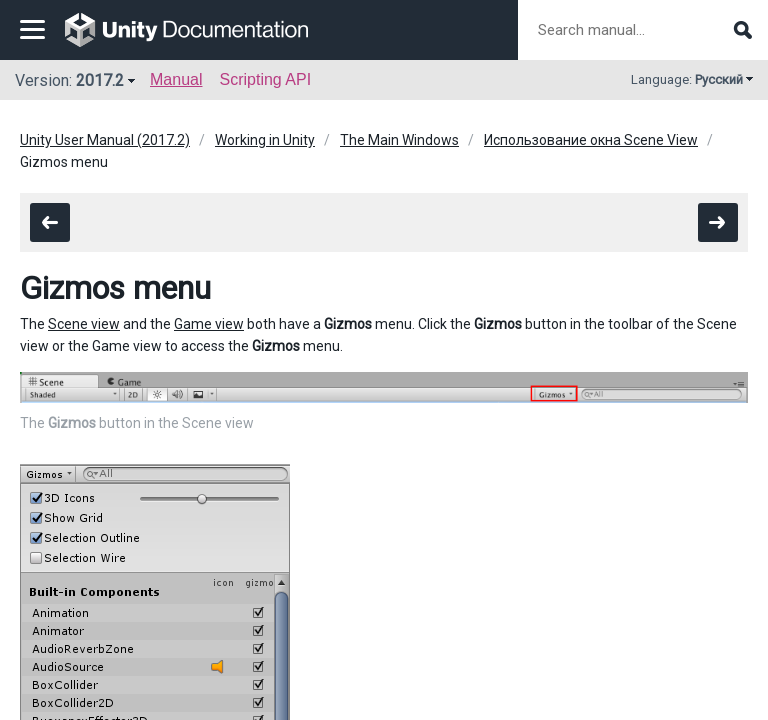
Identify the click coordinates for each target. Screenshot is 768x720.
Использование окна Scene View (591, 140)
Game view (209, 324)
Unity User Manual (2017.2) (105, 140)
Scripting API (265, 79)
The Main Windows (399, 140)
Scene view (84, 324)
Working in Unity (265, 140)
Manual (176, 79)
